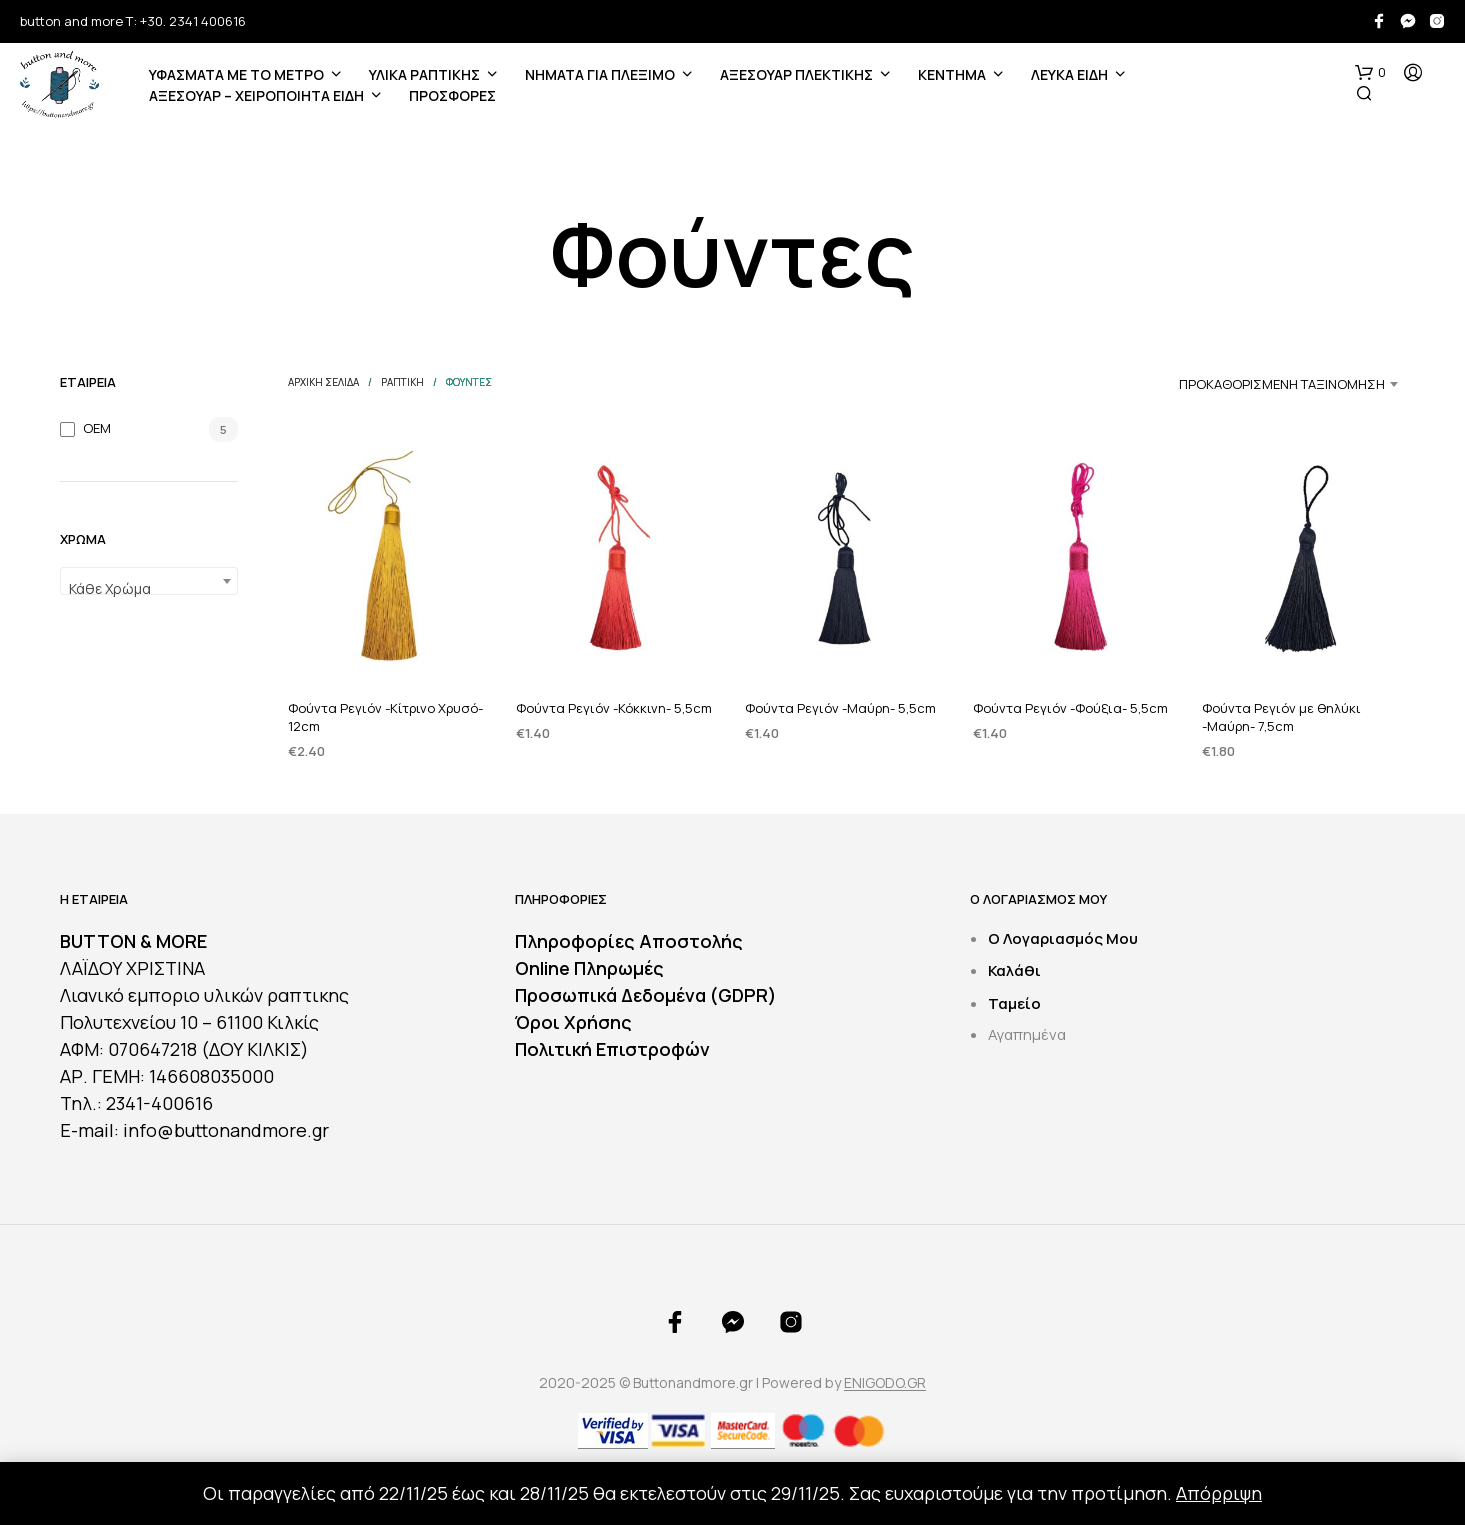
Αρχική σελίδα (323, 382)
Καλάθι (1014, 970)
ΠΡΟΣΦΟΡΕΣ (452, 95)
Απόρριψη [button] (1219, 1493)
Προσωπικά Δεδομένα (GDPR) (646, 995)
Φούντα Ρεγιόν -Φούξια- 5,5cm (1070, 708)
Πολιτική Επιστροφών (612, 1049)
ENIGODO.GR (885, 1383)
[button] (1370, 73)
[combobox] (149, 581)
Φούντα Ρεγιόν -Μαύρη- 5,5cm (840, 708)
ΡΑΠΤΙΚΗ (402, 382)
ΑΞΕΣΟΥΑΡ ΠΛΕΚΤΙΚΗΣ (796, 74)
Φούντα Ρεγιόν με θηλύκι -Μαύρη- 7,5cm (1281, 717)
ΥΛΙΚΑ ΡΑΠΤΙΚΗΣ (424, 74)
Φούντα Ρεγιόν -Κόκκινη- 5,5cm (614, 708)
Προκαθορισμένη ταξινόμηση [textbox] (1282, 384)
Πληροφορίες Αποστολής (629, 941)
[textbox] (149, 589)
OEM (97, 428)
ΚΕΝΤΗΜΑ (952, 74)
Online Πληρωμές (589, 968)
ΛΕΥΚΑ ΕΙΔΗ (1069, 74)
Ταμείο (1014, 1003)
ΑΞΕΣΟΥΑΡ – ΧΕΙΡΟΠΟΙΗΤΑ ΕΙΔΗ (256, 95)
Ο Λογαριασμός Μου (1063, 938)
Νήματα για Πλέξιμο (600, 74)
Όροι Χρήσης (573, 1022)
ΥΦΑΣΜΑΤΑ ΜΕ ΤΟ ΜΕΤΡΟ (236, 74)
